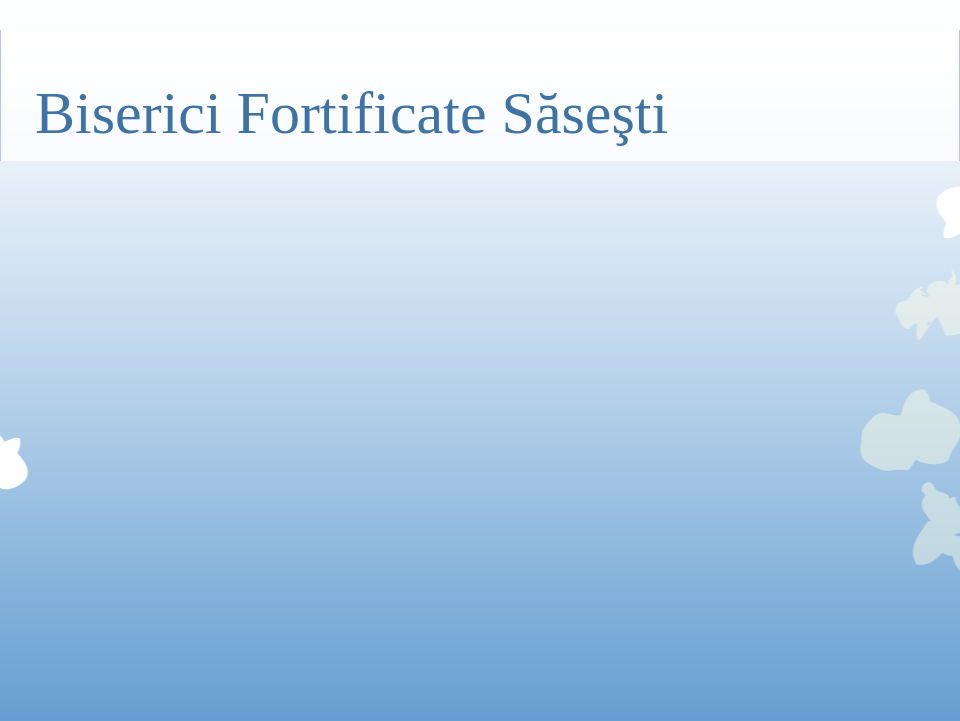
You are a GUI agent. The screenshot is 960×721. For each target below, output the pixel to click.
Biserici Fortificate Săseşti (351, 113)
